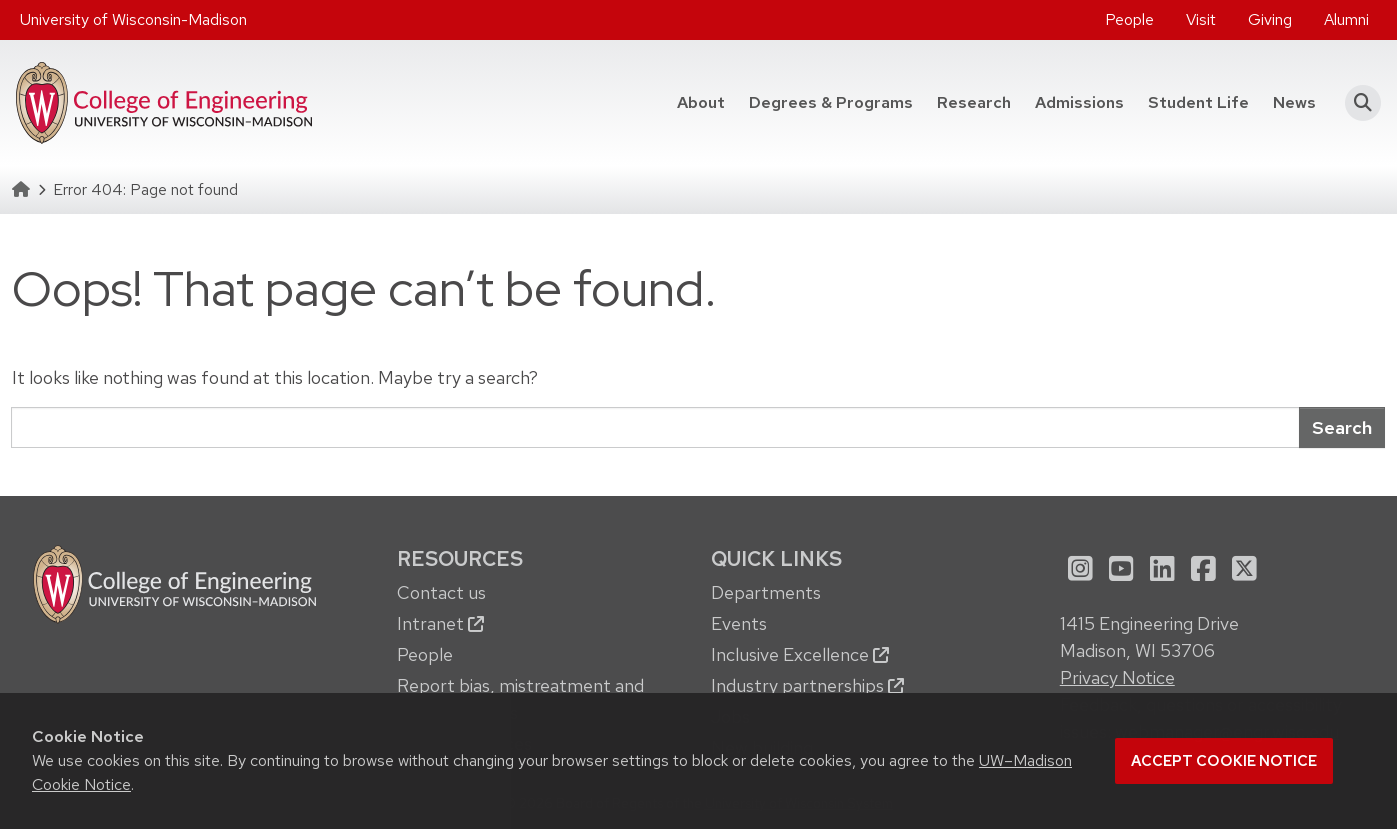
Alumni (1346, 19)
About (701, 102)
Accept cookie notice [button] (1224, 761)
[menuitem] (1129, 20)
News (1294, 102)
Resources (460, 558)
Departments (766, 592)
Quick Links (776, 558)
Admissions (1079, 102)
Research (974, 102)
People (1129, 19)
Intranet (440, 623)
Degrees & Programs (831, 102)
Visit (1201, 19)
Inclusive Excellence (800, 654)
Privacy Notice (1117, 677)
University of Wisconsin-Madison (133, 19)
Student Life (1198, 102)
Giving (1270, 19)
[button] (1356, 103)
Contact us (441, 592)
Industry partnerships (807, 685)
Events (739, 623)
